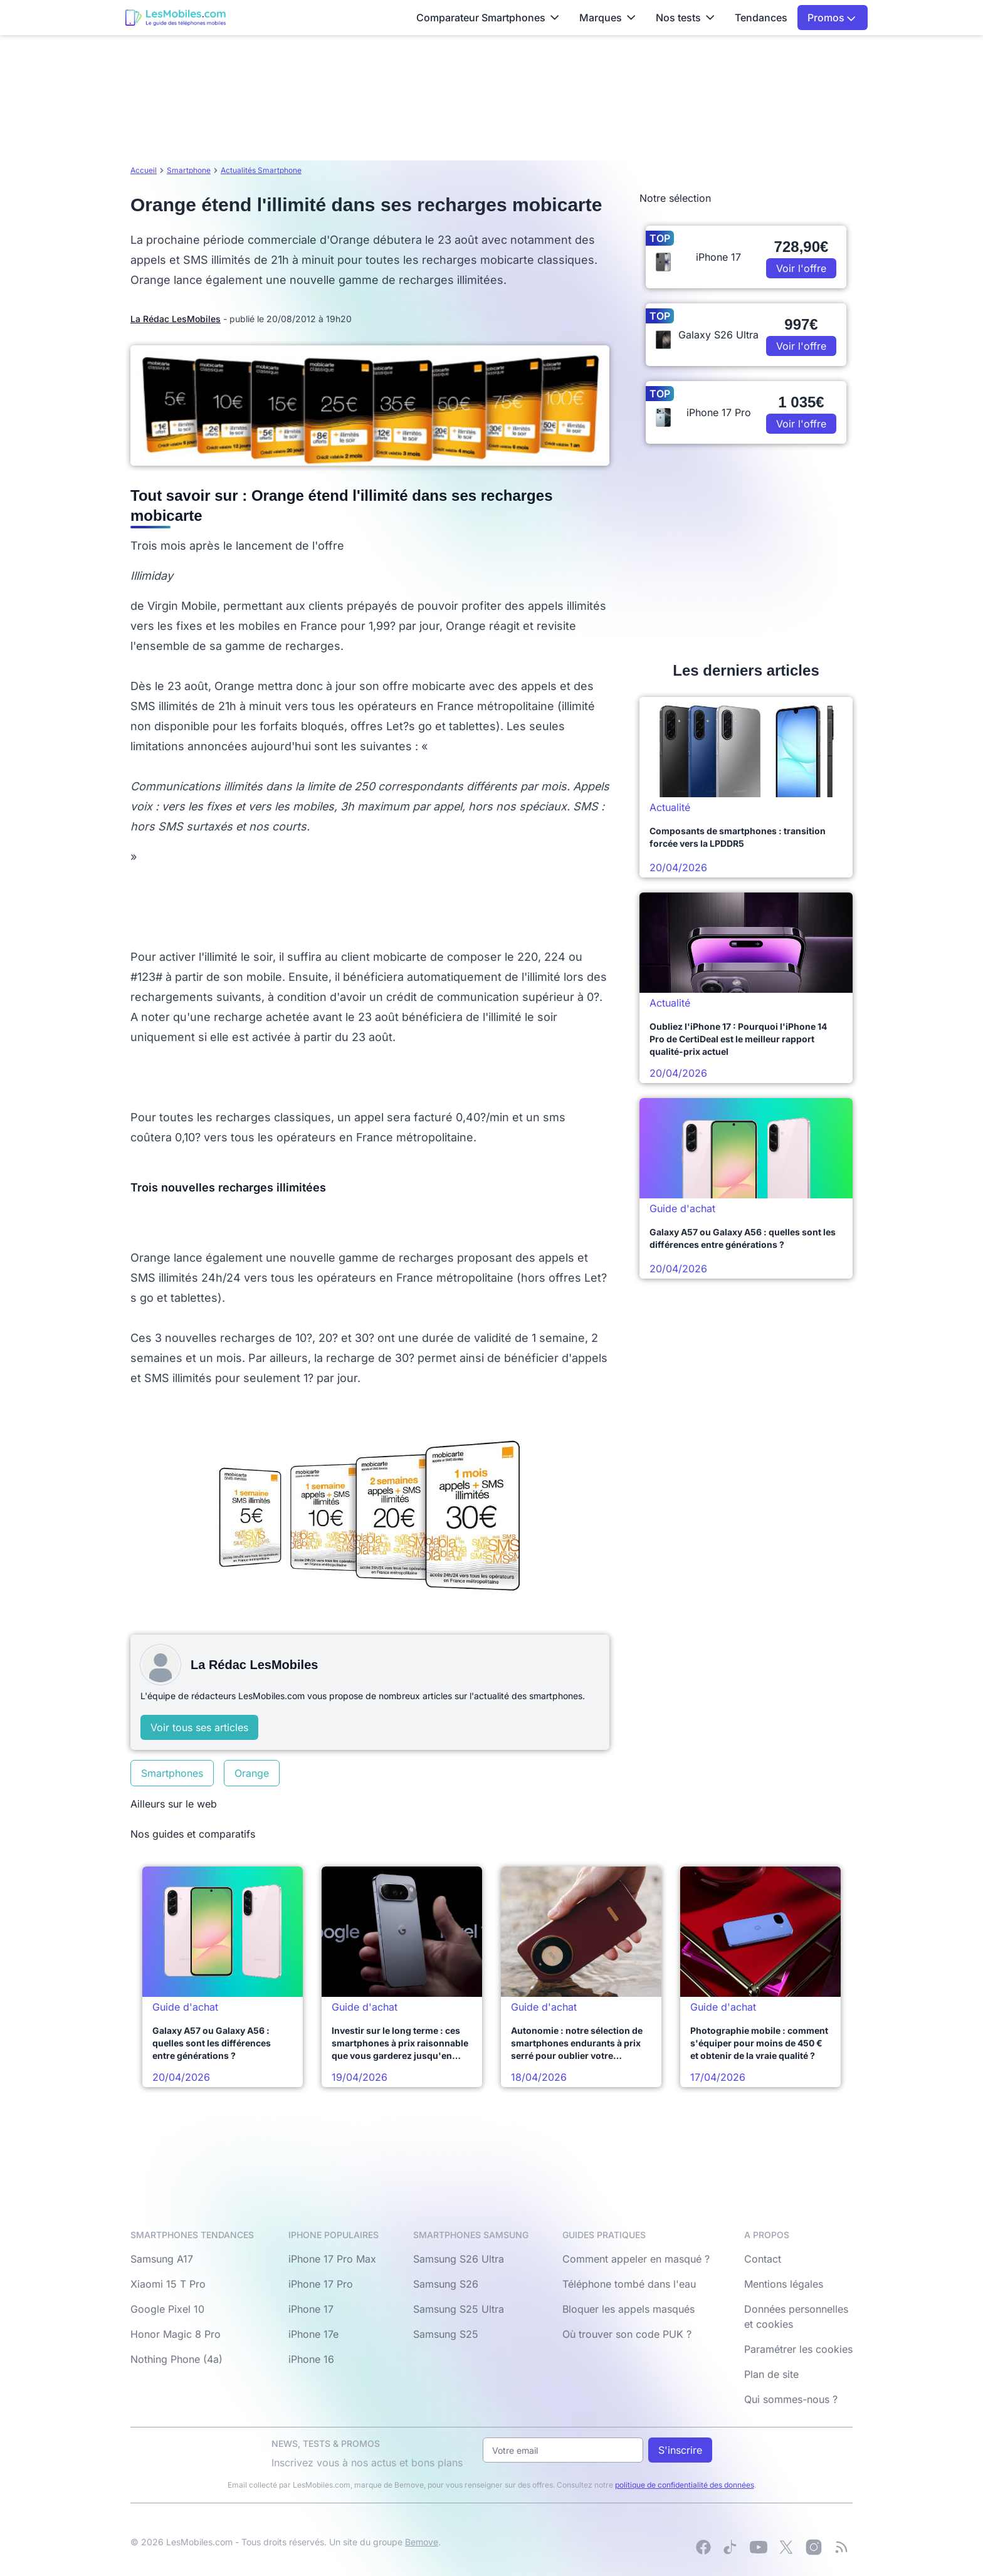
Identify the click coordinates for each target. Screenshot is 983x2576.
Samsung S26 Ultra (458, 2259)
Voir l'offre (801, 268)
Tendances (761, 17)
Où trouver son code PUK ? (626, 2334)
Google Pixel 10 (167, 2309)
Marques (607, 17)
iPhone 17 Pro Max (332, 2259)
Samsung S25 (445, 2334)
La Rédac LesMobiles (175, 318)
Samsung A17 (161, 2259)
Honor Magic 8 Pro (175, 2334)
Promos (831, 17)
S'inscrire (680, 2450)
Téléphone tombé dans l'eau (629, 2284)
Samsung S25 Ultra (458, 2309)
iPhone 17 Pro (320, 2284)
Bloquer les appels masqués (628, 2309)
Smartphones (172, 1773)
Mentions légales (783, 2284)
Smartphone (189, 170)
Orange (251, 1773)
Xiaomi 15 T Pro (168, 2284)
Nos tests (685, 17)
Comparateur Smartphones (487, 17)
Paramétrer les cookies (798, 2349)
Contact (762, 2259)
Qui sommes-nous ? (791, 2399)
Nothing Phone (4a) (176, 2359)
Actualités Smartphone (261, 170)
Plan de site (771, 2374)
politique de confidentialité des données (684, 2485)
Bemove (421, 2542)
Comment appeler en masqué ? (636, 2259)
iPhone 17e (313, 2334)
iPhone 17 (311, 2309)
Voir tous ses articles (199, 1727)
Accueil (143, 170)
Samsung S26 (445, 2284)
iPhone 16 (311, 2359)
